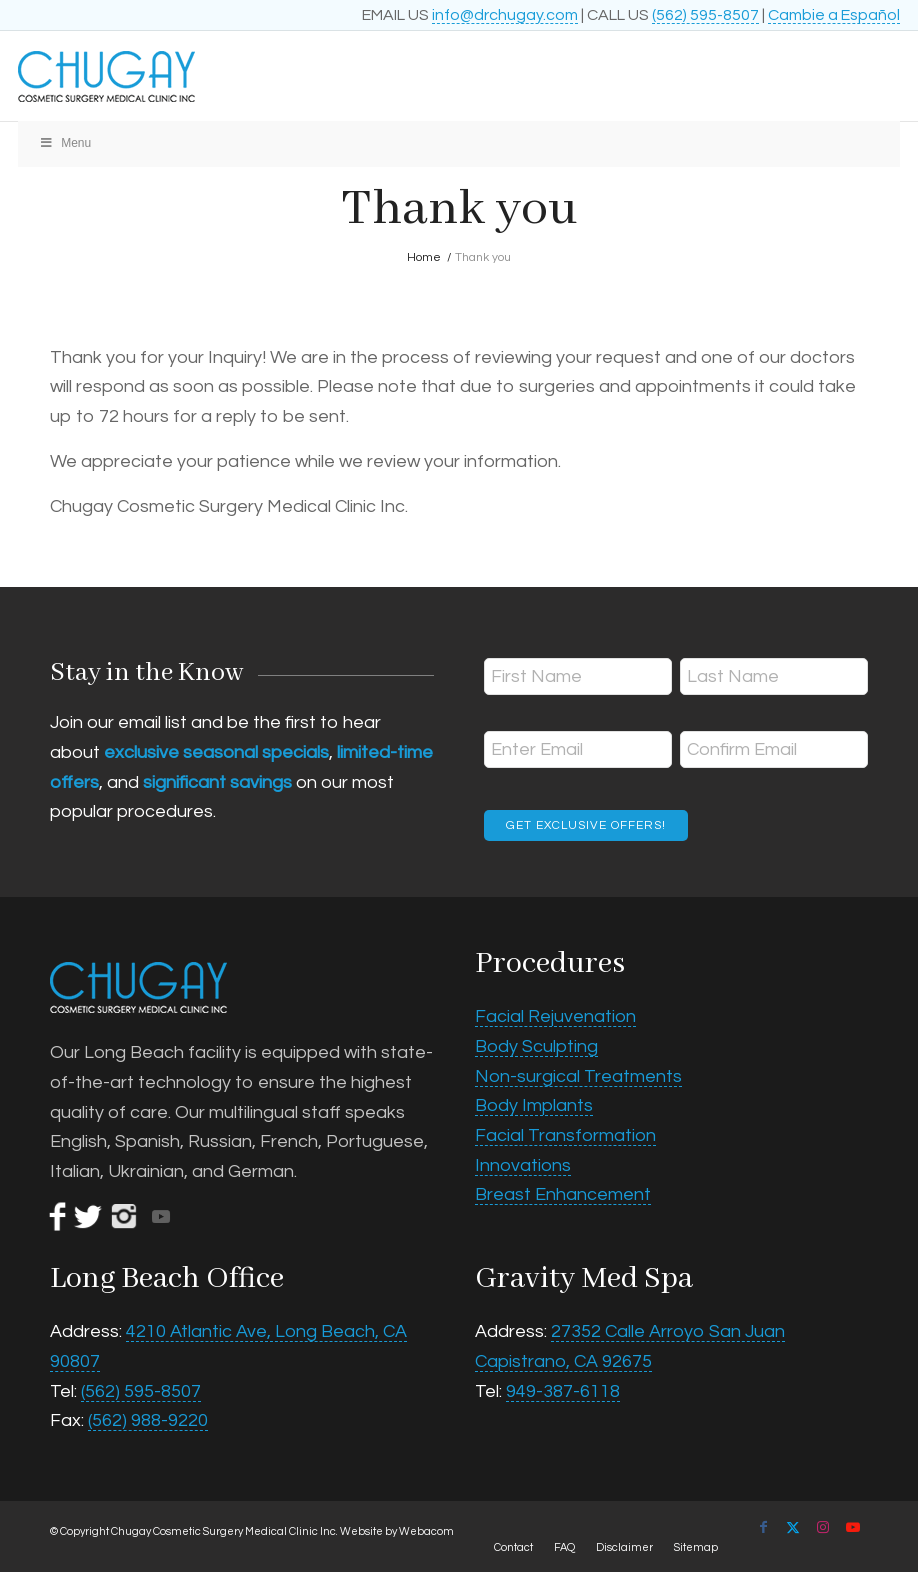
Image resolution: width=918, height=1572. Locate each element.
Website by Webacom (397, 1531)
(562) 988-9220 (148, 1420)
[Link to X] (793, 1527)
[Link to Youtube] (853, 1527)
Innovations (523, 1165)
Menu (64, 143)
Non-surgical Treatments (578, 1076)
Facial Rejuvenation (555, 1016)
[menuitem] (513, 1548)
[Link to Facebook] (763, 1527)
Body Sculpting (536, 1046)
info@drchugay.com (505, 15)
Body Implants (534, 1105)
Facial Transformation (565, 1135)
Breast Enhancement (563, 1194)
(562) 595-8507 (705, 15)
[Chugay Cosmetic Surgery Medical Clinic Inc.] (370, 76)
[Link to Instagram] (823, 1527)
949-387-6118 (563, 1391)
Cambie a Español (834, 15)
